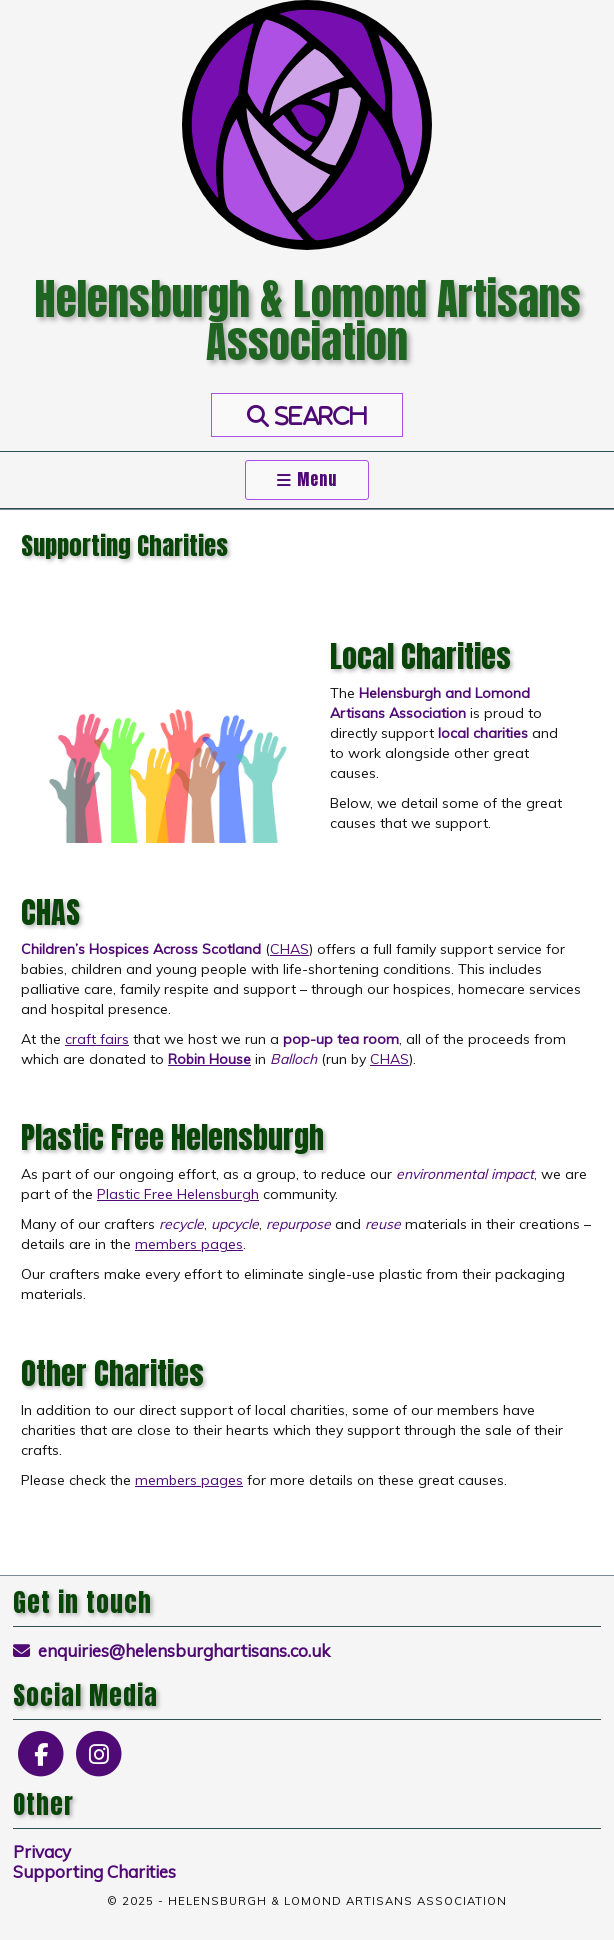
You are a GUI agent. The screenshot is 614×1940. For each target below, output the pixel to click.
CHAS (289, 949)
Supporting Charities (94, 1871)
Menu (307, 479)
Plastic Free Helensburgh (178, 1194)
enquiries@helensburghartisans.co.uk (172, 1650)
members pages (189, 1244)
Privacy (42, 1851)
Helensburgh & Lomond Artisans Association (307, 320)
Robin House (209, 1059)
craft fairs (97, 1039)
